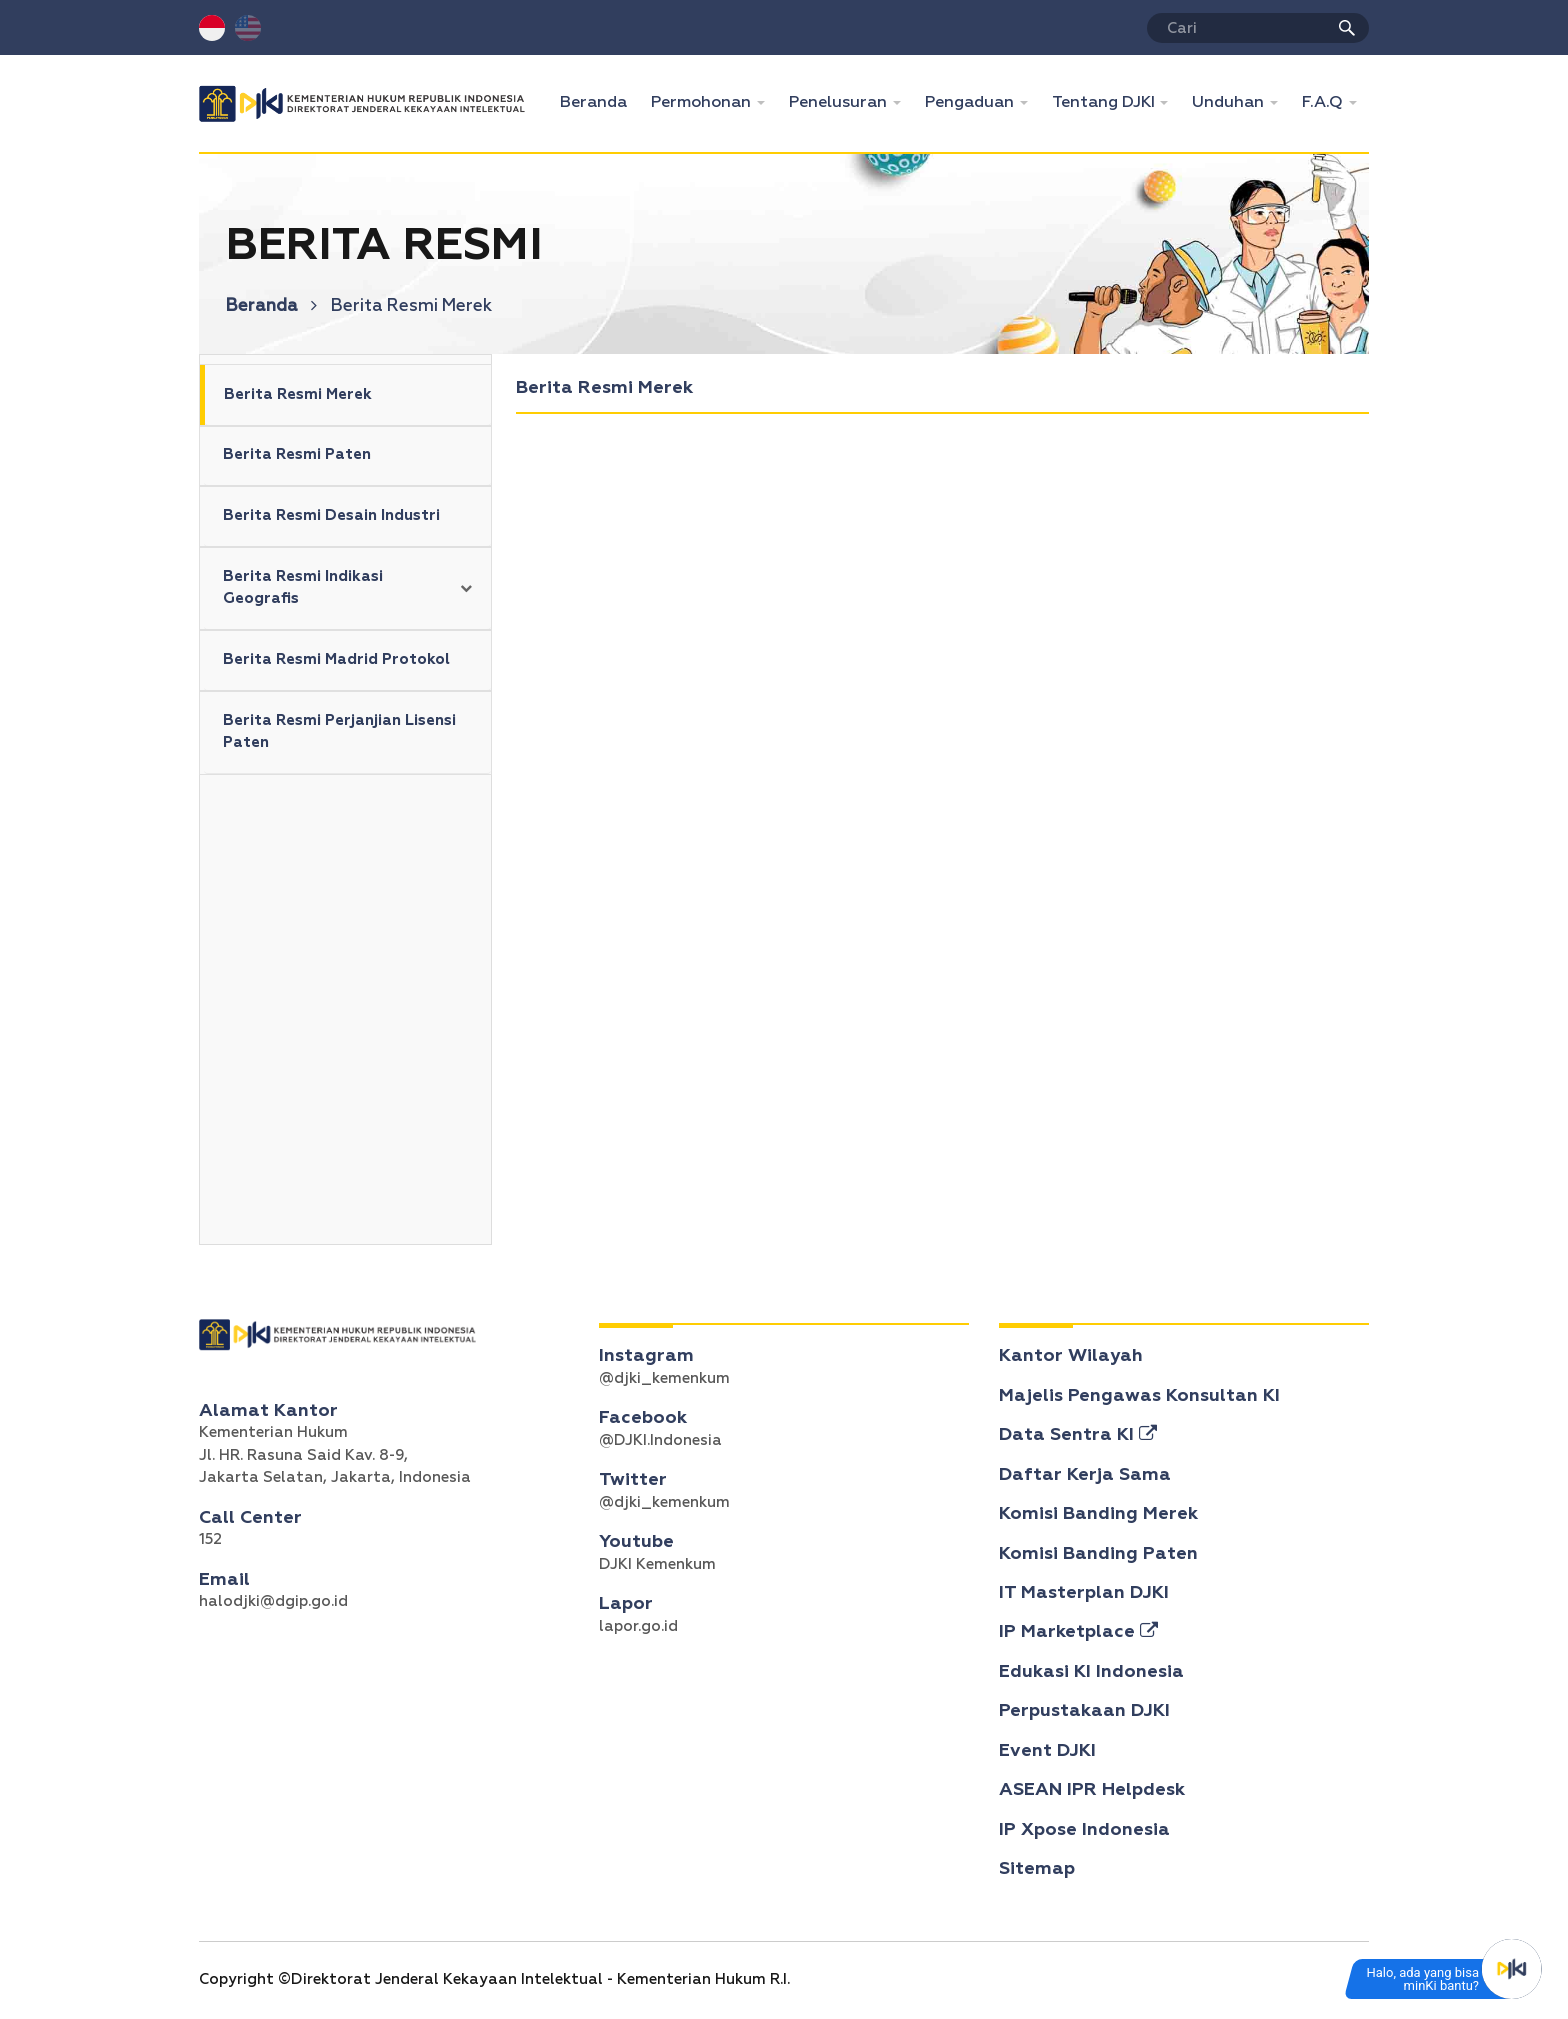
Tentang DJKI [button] (1105, 103)
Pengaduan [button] (971, 103)
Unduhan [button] (1230, 103)
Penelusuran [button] (840, 103)
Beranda (599, 100)
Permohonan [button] (703, 103)
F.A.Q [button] (1324, 103)
